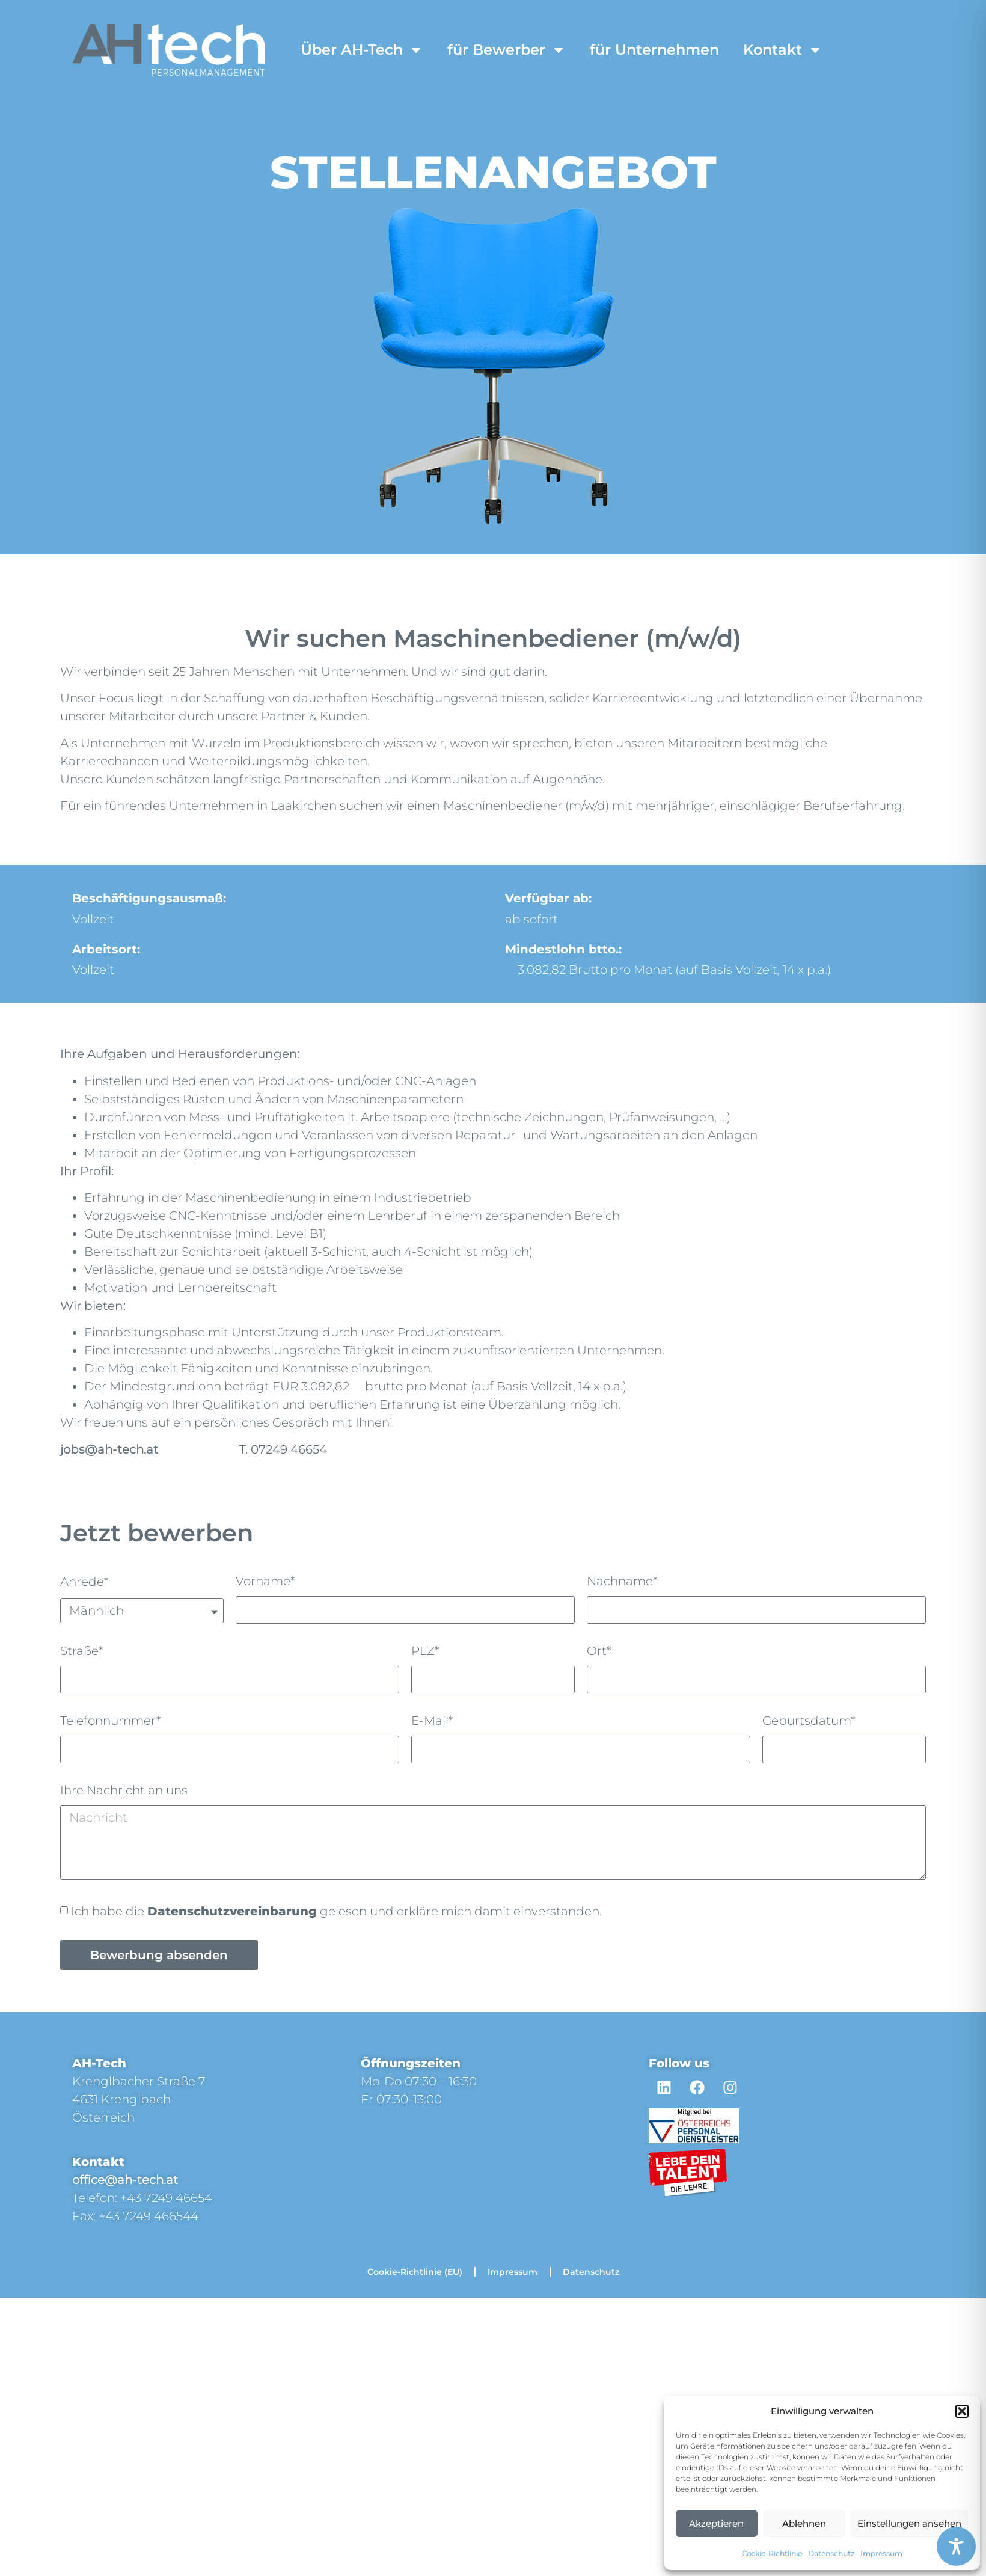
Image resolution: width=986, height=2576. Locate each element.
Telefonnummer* (110, 1721)
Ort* (599, 1651)
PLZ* (425, 1651)
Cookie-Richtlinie (772, 2553)
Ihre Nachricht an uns (124, 1790)
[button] (962, 2411)
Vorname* (265, 1581)
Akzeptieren (716, 2523)
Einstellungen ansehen (909, 2523)
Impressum (881, 2553)
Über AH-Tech (362, 50)
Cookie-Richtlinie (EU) (414, 2271)
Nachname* (622, 1581)
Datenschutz (831, 2553)
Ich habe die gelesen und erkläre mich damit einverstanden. (336, 1911)
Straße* (81, 1651)
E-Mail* (432, 1721)
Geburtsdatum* (809, 1721)
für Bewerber (506, 50)
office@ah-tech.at (125, 2180)
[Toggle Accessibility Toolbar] (956, 2546)
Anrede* (84, 1582)
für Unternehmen (654, 49)
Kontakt (782, 50)
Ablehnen (804, 2523)
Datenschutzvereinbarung (232, 1911)
